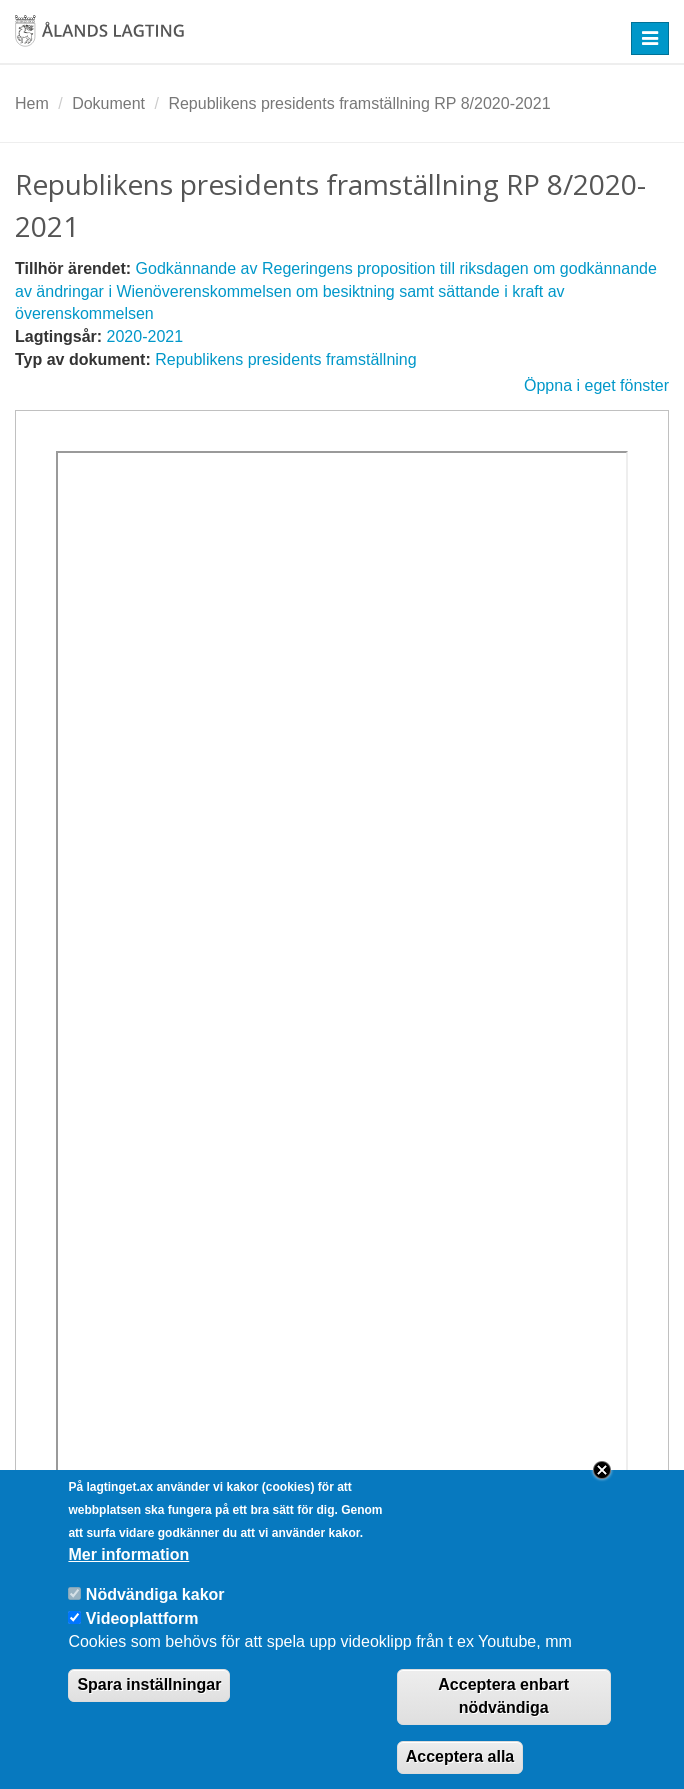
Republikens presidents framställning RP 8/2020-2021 (359, 103)
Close (602, 1492)
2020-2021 (145, 336)
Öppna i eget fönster (596, 385)
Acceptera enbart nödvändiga (503, 1718)
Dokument (108, 103)
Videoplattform (142, 1640)
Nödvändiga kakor (155, 1616)
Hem (32, 103)
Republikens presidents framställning (285, 359)
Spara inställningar (149, 1706)
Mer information (128, 1576)
